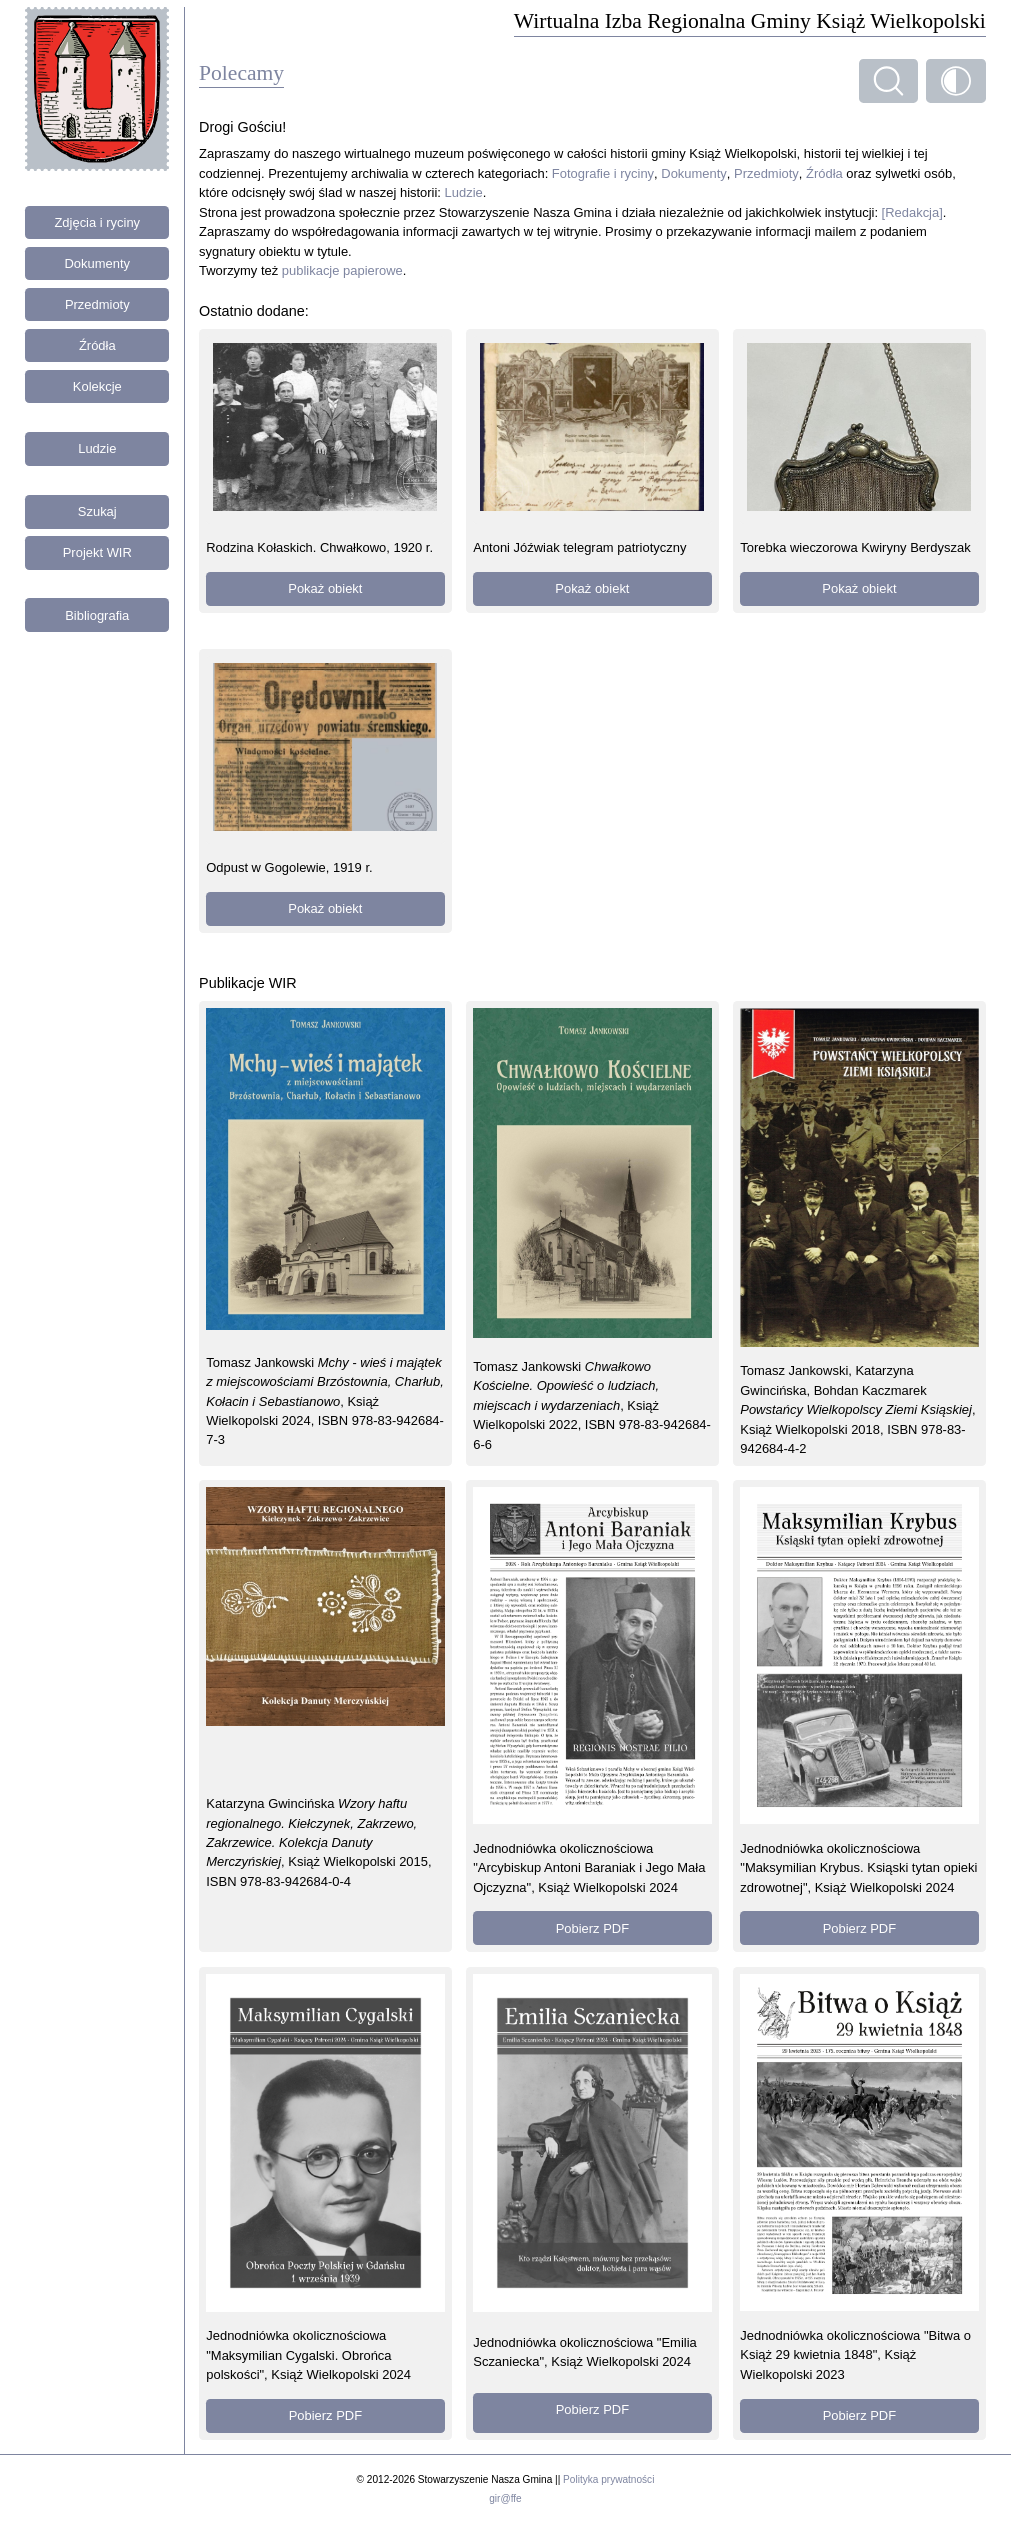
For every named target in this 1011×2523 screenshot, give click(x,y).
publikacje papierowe (342, 270)
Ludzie (97, 448)
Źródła (97, 345)
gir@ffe (505, 2498)
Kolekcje (97, 386)
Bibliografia (97, 615)
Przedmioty (97, 304)
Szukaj (97, 511)
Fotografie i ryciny (603, 173)
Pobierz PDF (592, 1928)
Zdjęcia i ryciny (97, 222)
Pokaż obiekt (325, 588)
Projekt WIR (97, 552)
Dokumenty (98, 263)
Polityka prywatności (608, 2479)
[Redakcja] (912, 212)
